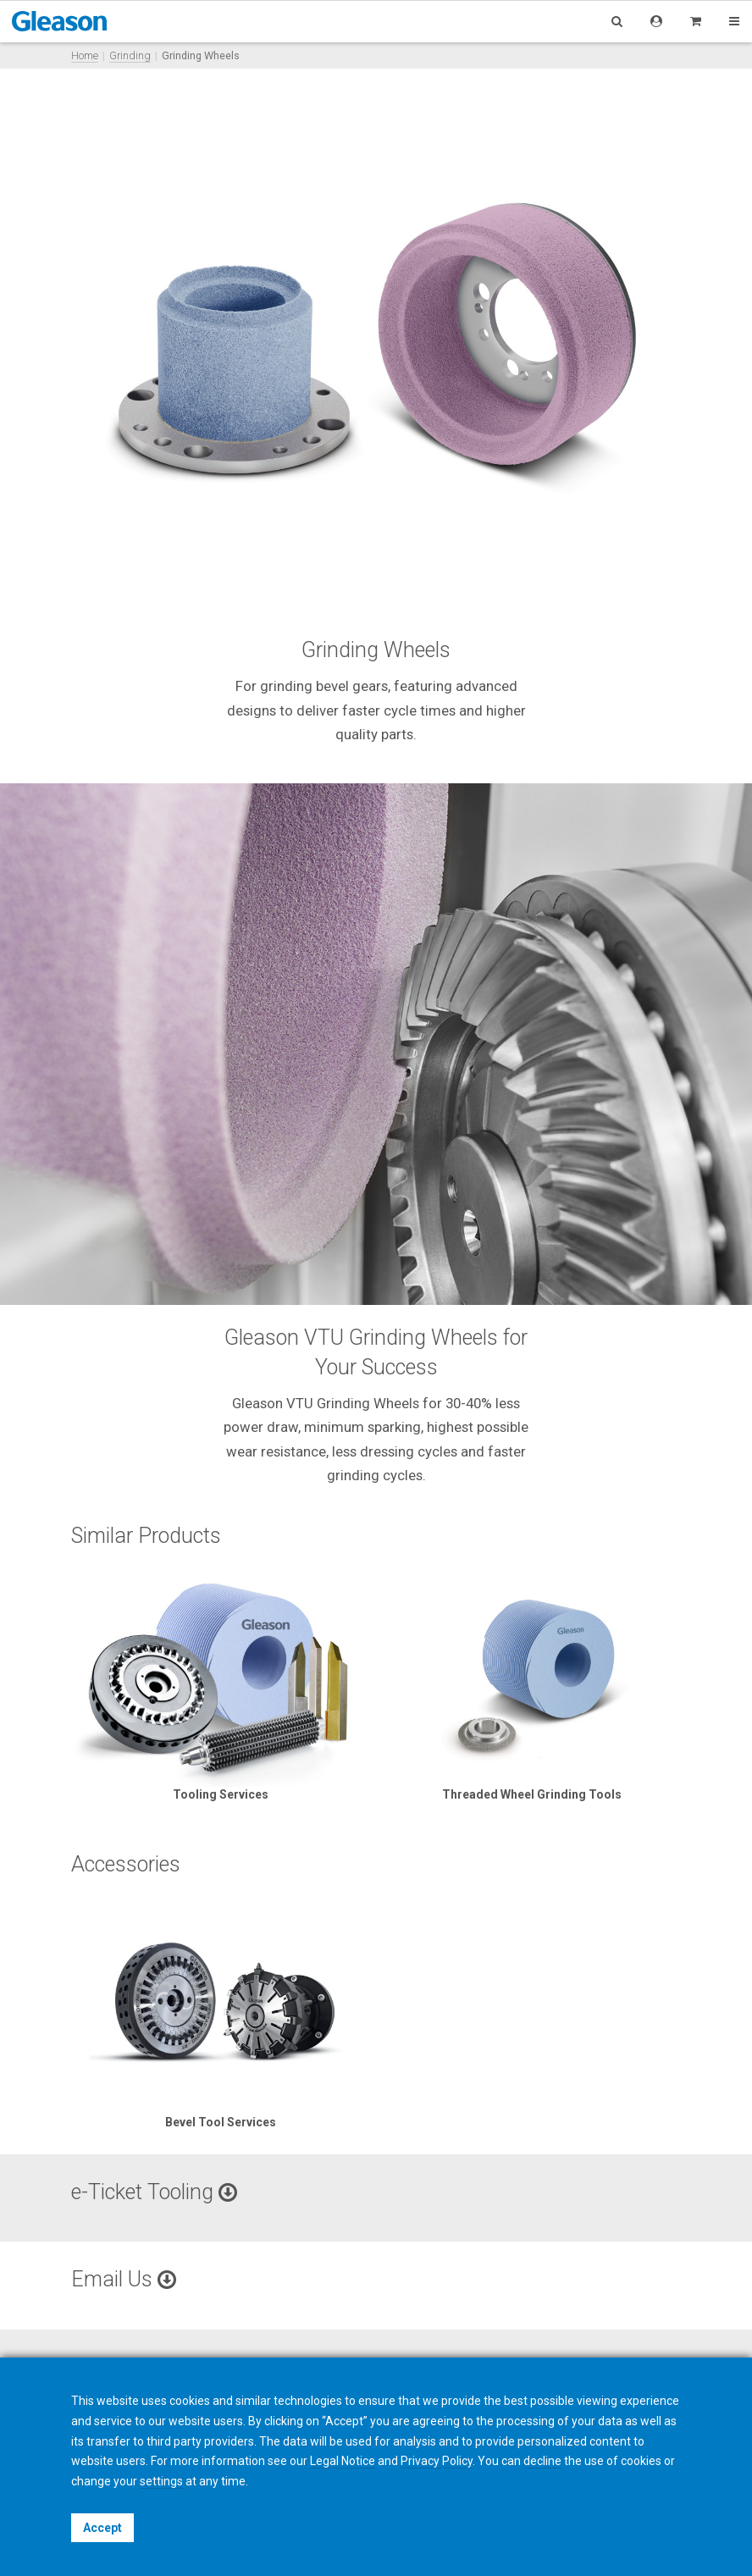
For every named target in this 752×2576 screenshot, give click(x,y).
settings (161, 2481)
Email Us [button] (123, 2279)
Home (84, 55)
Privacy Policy (437, 2461)
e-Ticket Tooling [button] (154, 2192)
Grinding (130, 55)
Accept (102, 2528)
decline (542, 2461)
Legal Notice (342, 2461)
